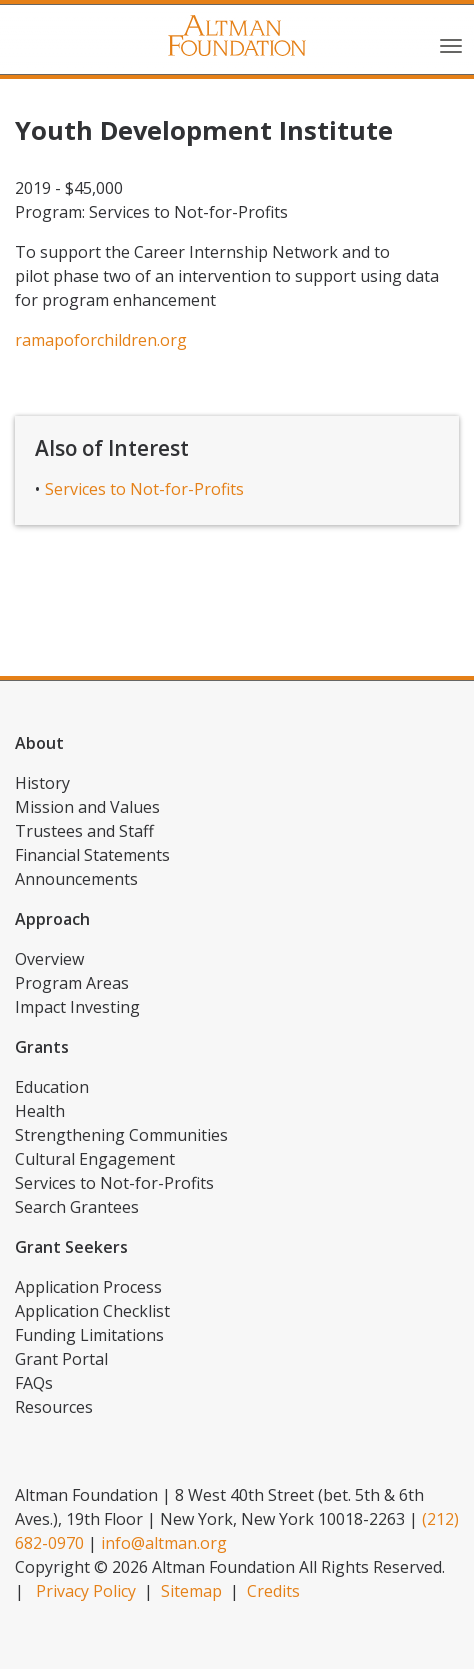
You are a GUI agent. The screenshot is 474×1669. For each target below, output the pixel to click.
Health (40, 1111)
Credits (273, 1591)
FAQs (34, 1383)
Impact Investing (77, 1007)
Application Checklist (92, 1311)
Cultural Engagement (95, 1159)
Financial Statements (92, 855)
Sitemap (191, 1591)
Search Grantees (77, 1207)
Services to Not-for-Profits (144, 489)
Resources (54, 1407)
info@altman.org (164, 1543)
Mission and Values (87, 807)
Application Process (88, 1287)
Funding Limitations (89, 1335)
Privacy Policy (86, 1591)
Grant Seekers (71, 1247)
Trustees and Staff (84, 831)
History (42, 783)
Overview (49, 959)
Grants (42, 1047)
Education (52, 1087)
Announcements (76, 879)
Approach (52, 919)
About (39, 743)
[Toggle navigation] (451, 44)
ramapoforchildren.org (101, 340)
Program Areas (72, 983)
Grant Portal (61, 1359)
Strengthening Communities (121, 1135)
